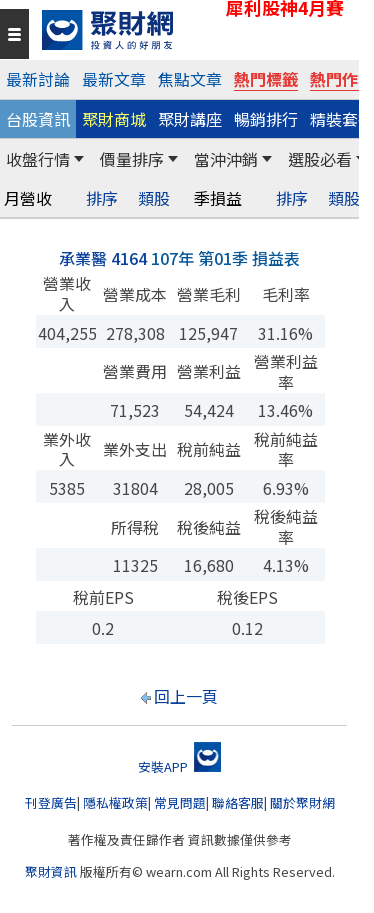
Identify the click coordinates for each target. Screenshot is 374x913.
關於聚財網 (302, 802)
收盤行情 (38, 159)
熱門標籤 (266, 79)
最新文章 (114, 79)
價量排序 (132, 159)
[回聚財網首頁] (195, 30)
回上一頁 (186, 696)
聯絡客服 (238, 802)
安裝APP (179, 766)
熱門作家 (342, 79)
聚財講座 (190, 119)
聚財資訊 (51, 871)
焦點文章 (190, 79)
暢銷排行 (266, 119)
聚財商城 (114, 119)
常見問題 (180, 802)
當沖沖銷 (226, 159)
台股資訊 (38, 119)
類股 (154, 198)
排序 (102, 198)
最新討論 (38, 79)
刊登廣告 (51, 802)
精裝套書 (342, 119)
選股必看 (320, 159)
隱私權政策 (115, 802)
